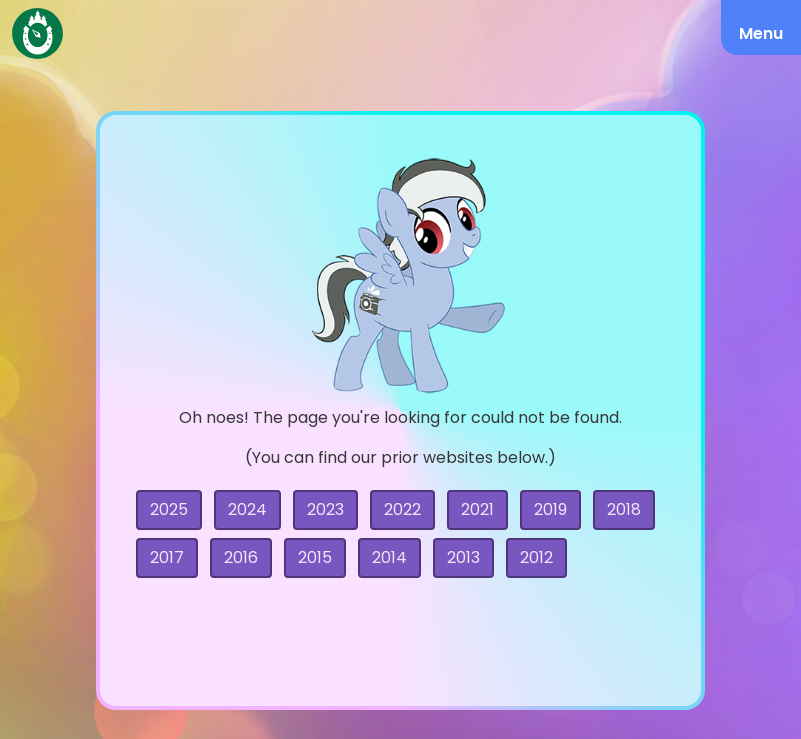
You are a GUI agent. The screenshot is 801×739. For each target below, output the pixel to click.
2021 (477, 509)
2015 (315, 557)
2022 (402, 509)
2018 (624, 509)
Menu (761, 33)
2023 (325, 509)
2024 (247, 509)
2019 (550, 509)
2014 (389, 557)
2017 (167, 557)
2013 (463, 557)
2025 (169, 509)
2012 (536, 557)
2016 (241, 557)
